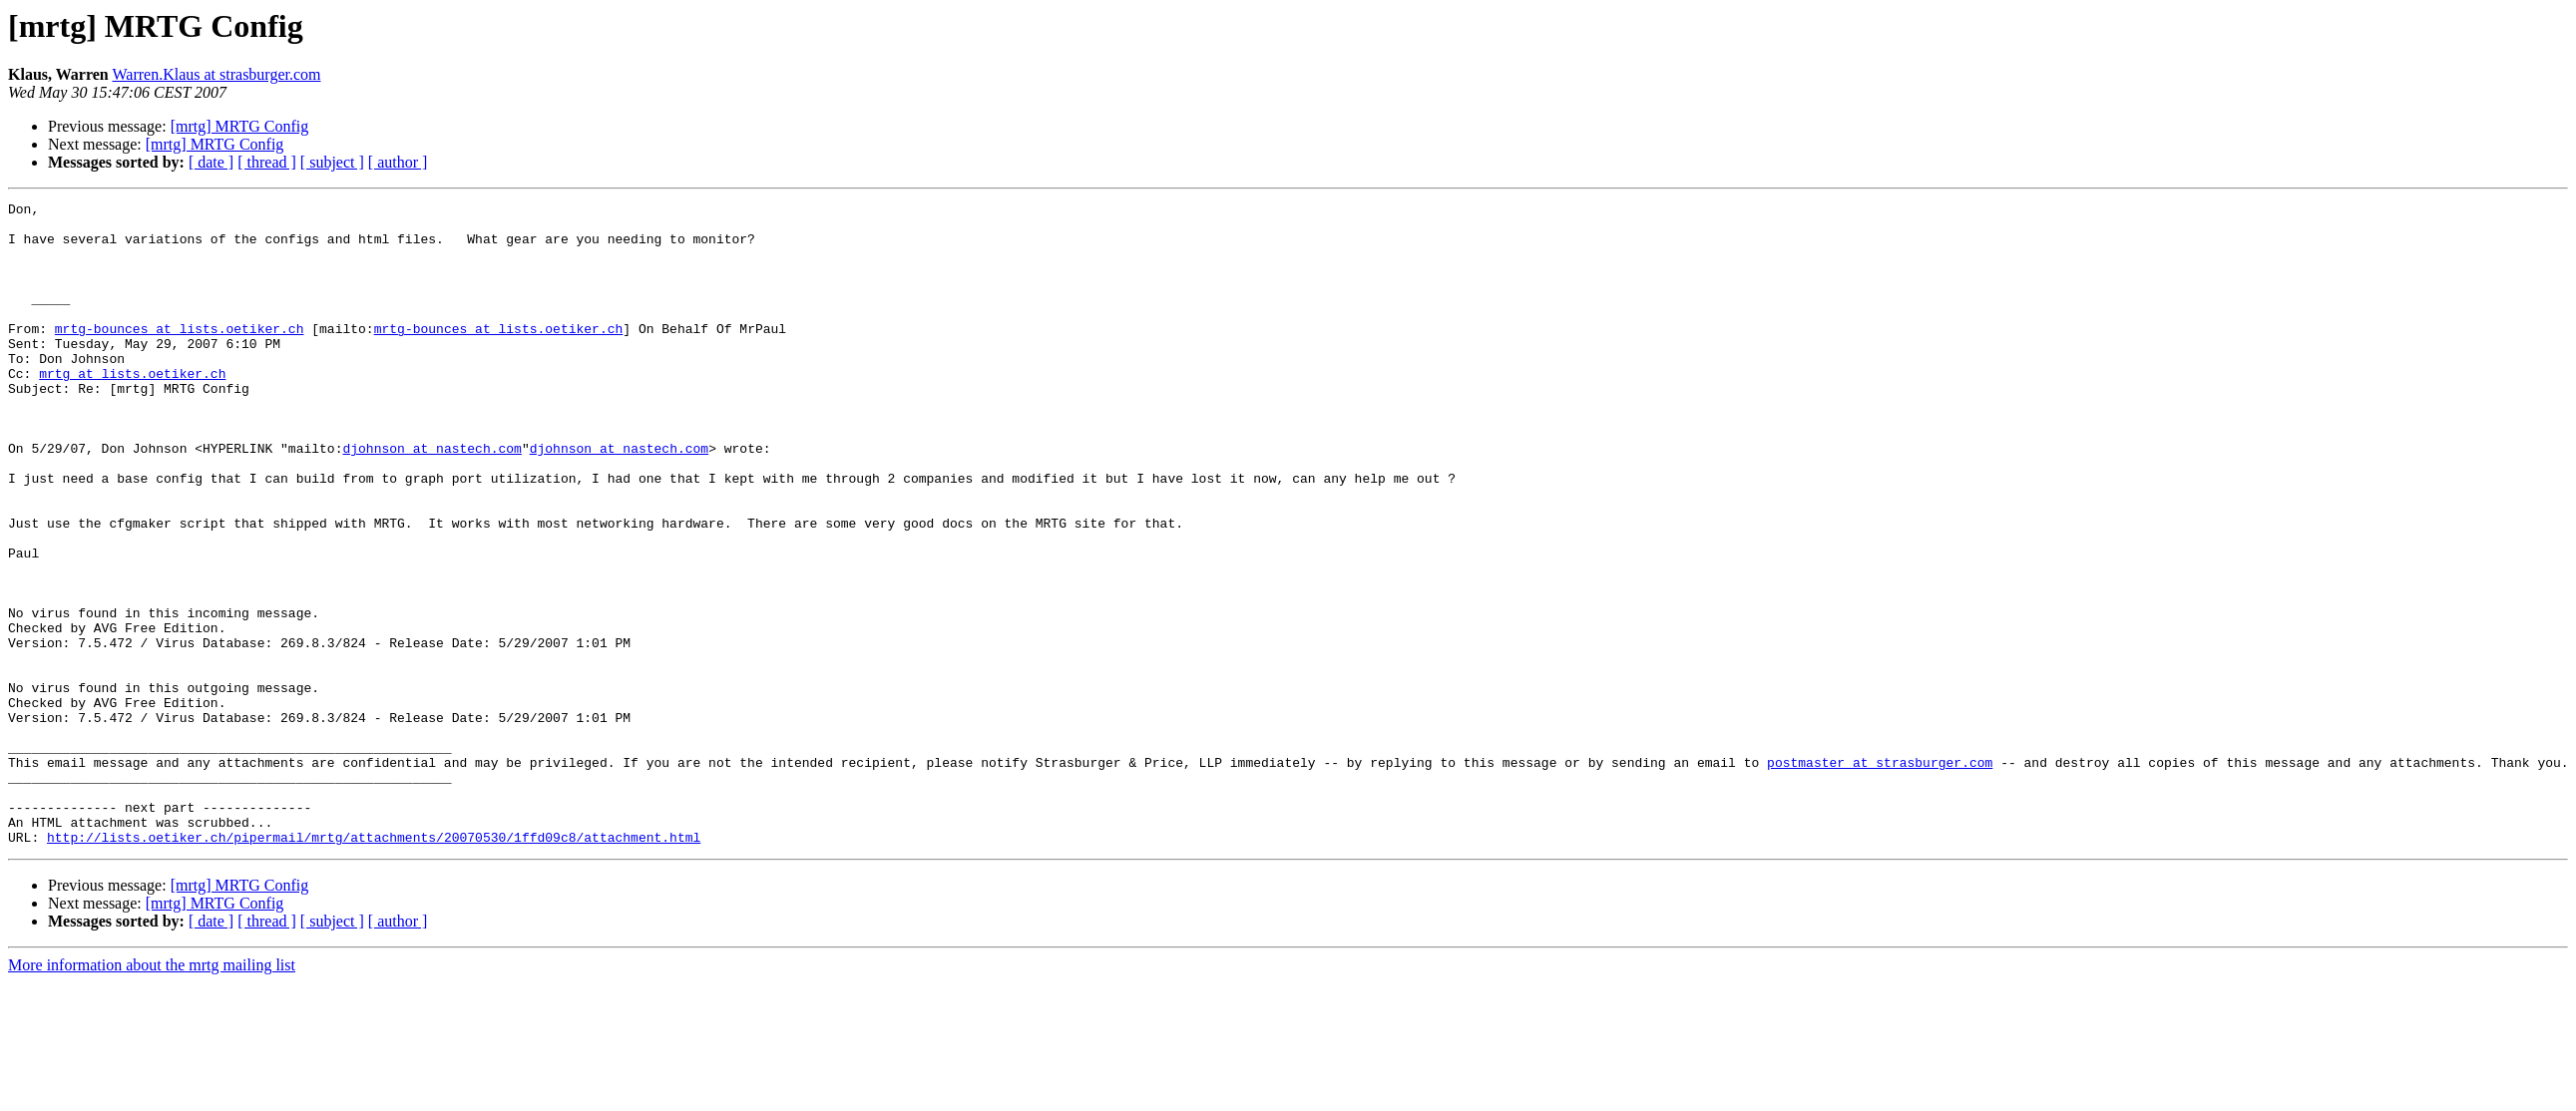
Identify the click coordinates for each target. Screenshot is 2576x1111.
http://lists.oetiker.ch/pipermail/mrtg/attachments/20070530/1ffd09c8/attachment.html (373, 965)
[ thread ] (266, 162)
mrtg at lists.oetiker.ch (132, 409)
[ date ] (211, 162)
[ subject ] (332, 162)
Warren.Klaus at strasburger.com (216, 74)
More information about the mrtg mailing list (151, 1093)
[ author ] (398, 162)
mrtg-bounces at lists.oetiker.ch (179, 355)
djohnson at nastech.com (431, 499)
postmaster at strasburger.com (1879, 876)
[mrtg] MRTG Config (240, 126)
